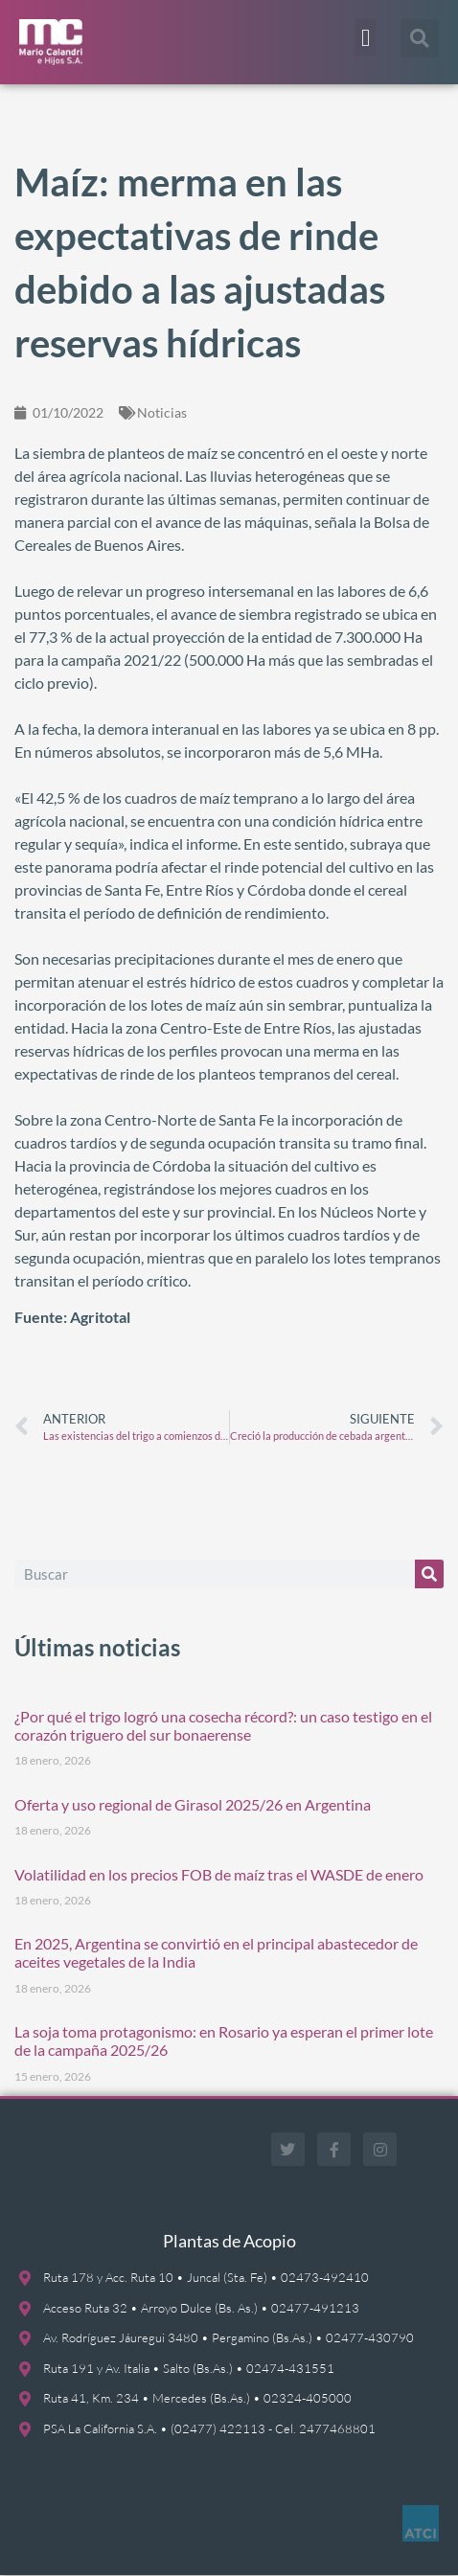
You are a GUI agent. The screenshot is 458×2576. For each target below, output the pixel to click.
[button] (366, 37)
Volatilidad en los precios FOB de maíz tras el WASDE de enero (219, 1874)
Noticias (162, 412)
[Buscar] (429, 1574)
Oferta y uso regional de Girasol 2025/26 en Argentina (192, 1804)
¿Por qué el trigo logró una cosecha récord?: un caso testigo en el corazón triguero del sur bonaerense (223, 1725)
